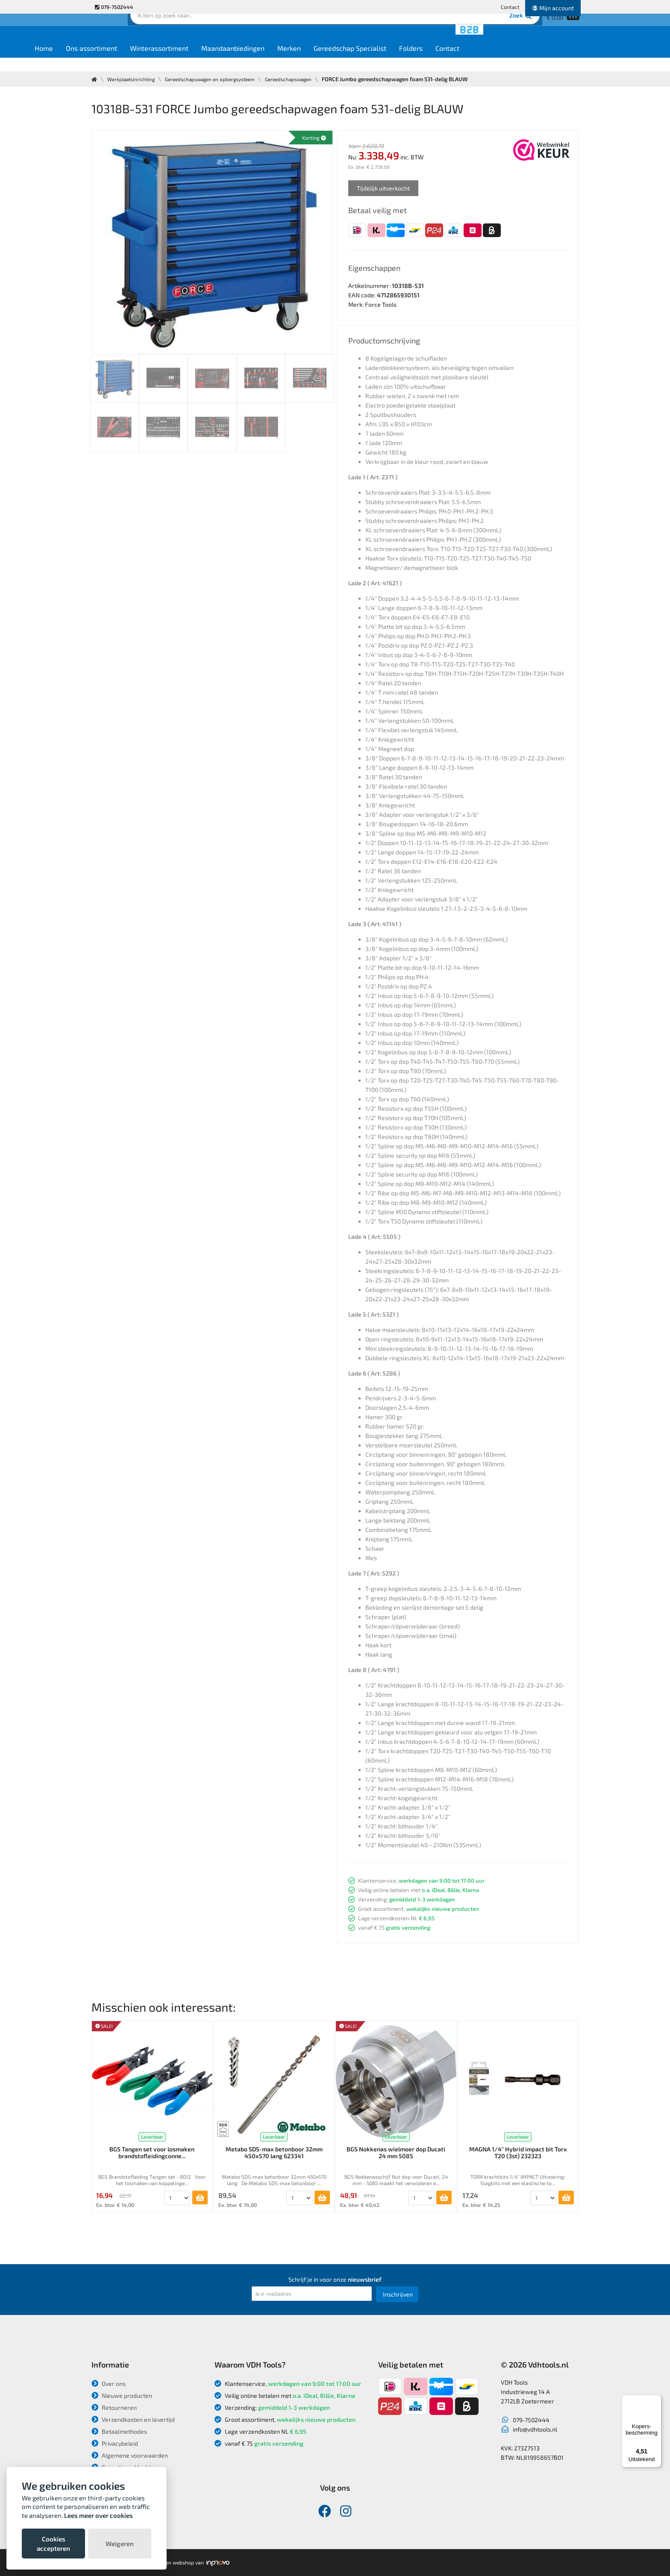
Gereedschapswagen (309, 79)
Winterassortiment (222, 60)
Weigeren (120, 2543)
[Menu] (656, 2400)
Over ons (108, 2383)
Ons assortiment (154, 60)
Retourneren (114, 2407)
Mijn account (553, 8)
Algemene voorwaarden (129, 2455)
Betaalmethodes (119, 2431)
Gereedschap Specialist (413, 60)
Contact (510, 7)
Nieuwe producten (121, 2395)
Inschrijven (398, 2294)
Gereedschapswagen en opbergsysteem (222, 79)
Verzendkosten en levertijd (133, 2419)
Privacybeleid (114, 2443)
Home (107, 60)
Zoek (393, 32)
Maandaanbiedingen (296, 60)
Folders (474, 60)
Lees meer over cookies (98, 2515)
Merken (352, 60)
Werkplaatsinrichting (135, 79)
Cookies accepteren (53, 2543)
